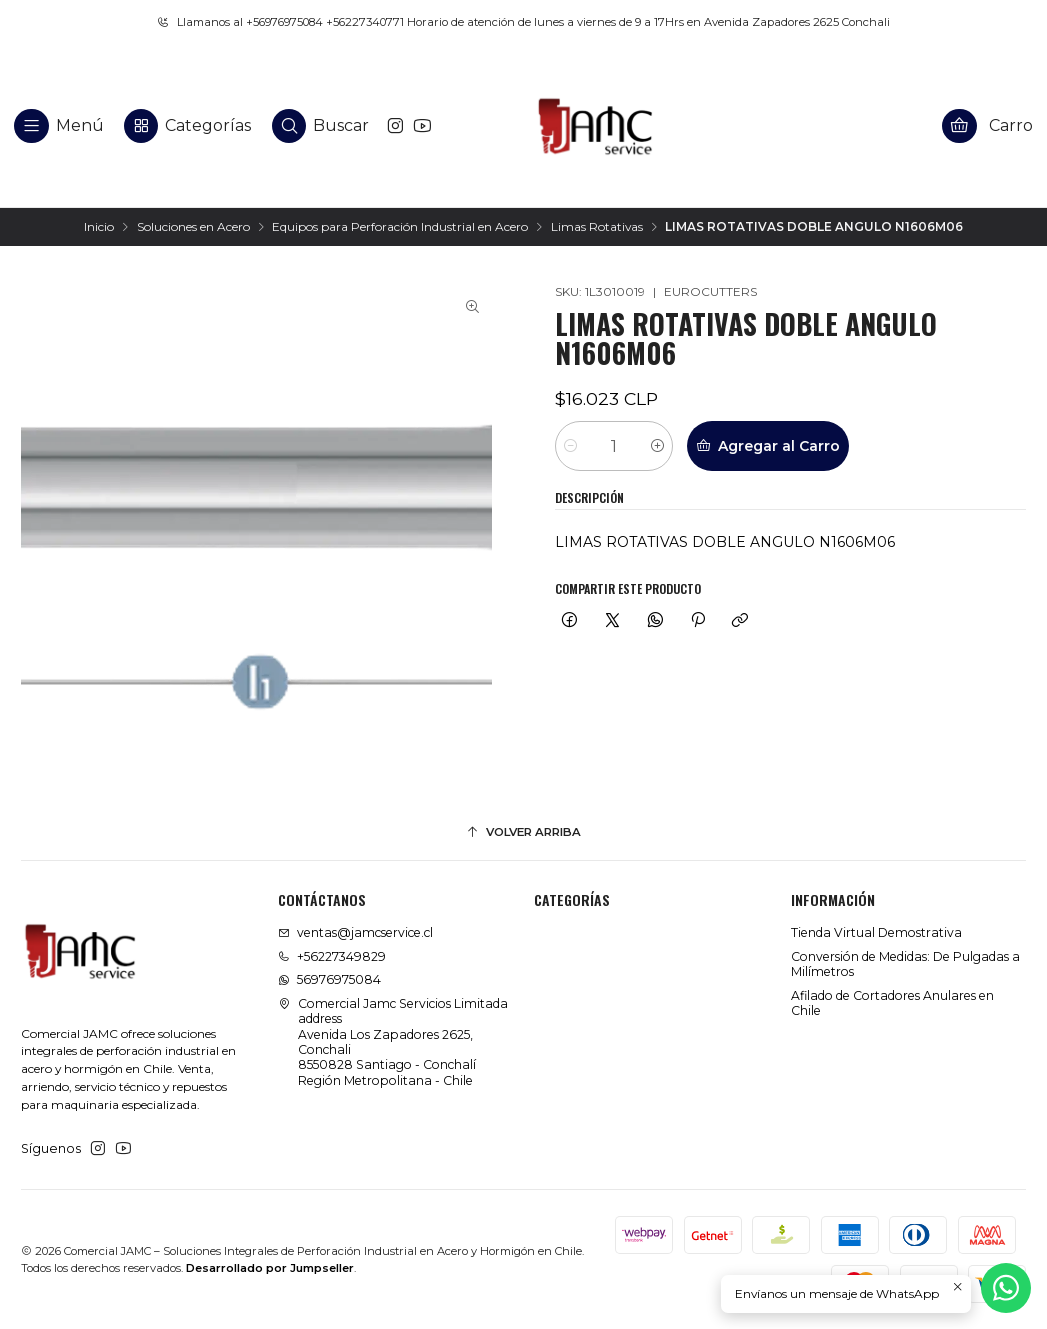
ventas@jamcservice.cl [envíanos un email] (355, 932)
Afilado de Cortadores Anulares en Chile (892, 1003)
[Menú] (59, 125)
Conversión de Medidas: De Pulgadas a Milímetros (905, 964)
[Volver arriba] (523, 833)
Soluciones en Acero (193, 227)
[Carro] (988, 125)
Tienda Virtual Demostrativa (876, 932)
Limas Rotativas (597, 227)
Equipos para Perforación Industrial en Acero (400, 227)
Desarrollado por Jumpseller (270, 1268)
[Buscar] (320, 125)
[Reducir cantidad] (570, 446)
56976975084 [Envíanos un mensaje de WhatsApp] (329, 979)
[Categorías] (187, 125)
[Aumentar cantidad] (657, 446)
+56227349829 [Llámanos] (332, 956)
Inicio (99, 227)
